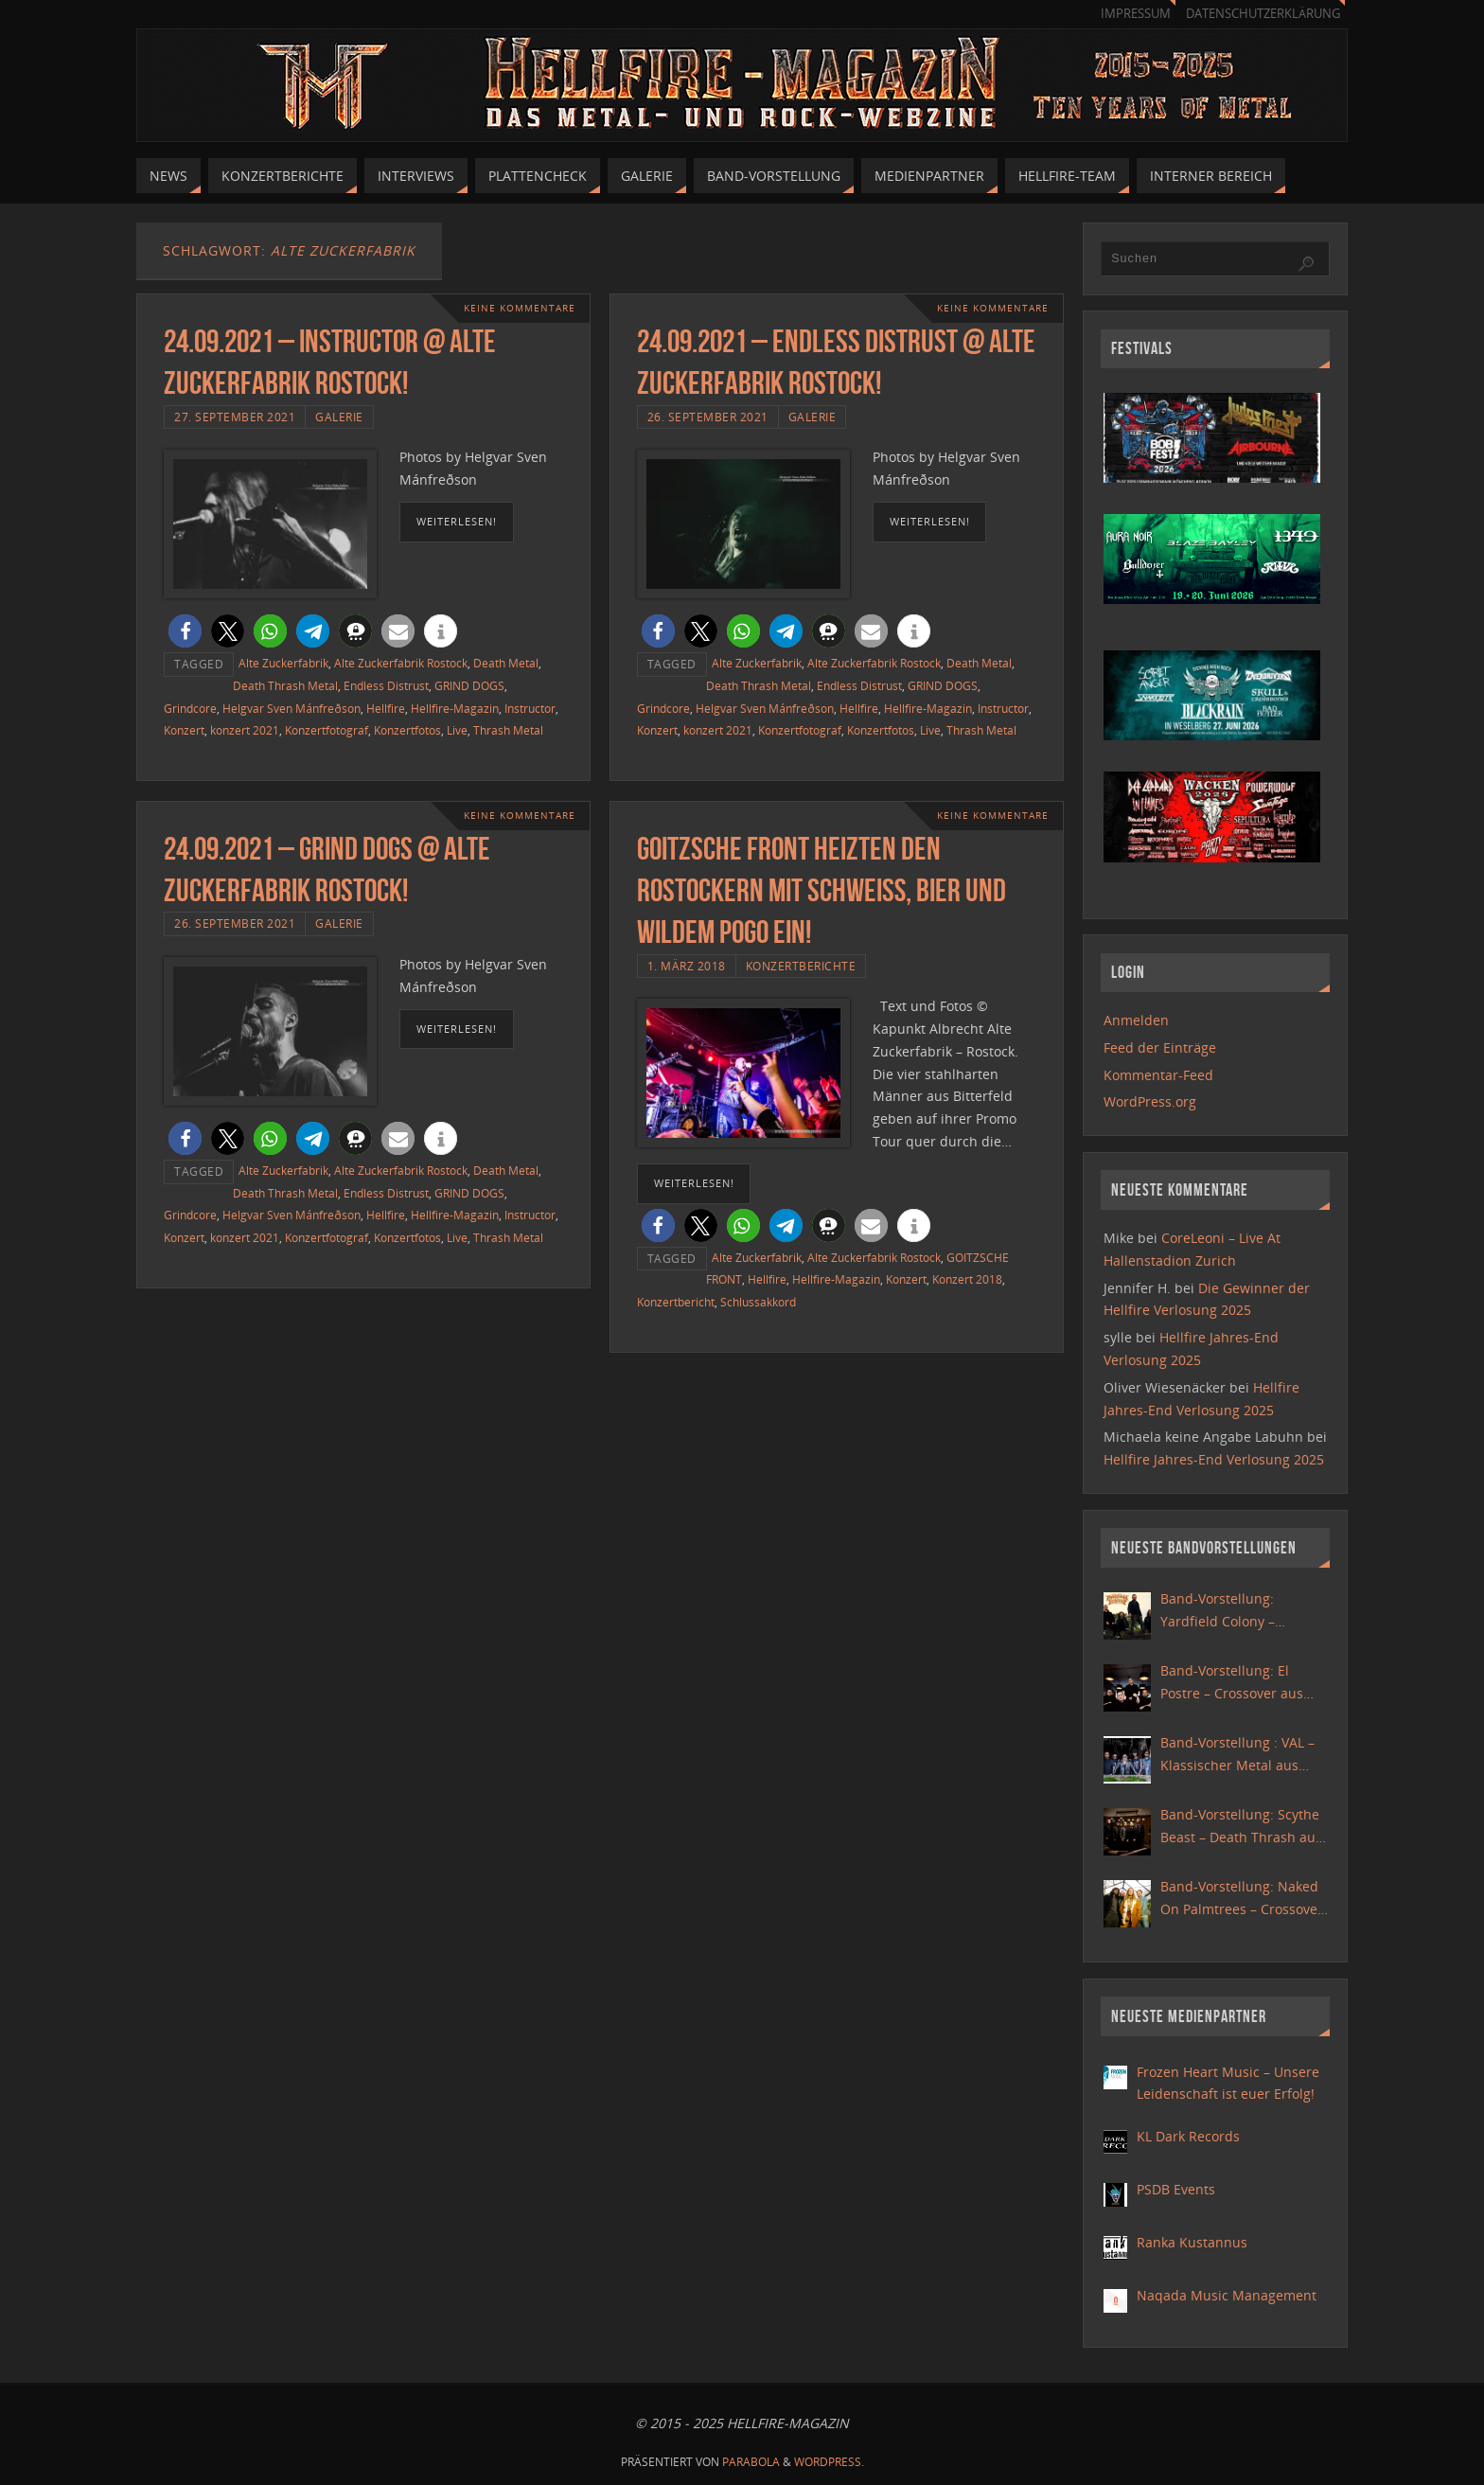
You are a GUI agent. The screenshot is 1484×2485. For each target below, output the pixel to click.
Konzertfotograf (326, 729)
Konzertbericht (676, 1301)
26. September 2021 (707, 416)
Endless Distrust (386, 685)
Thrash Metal (508, 729)
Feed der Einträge (1160, 1047)
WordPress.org (1150, 1101)
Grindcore (190, 708)
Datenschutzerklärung (1263, 14)
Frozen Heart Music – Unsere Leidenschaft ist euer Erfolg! (1228, 2083)
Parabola (751, 2462)
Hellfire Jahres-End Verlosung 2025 (1214, 1459)
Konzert (184, 729)
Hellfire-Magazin (455, 708)
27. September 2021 (234, 416)
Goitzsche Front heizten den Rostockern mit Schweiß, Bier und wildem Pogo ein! (821, 890)
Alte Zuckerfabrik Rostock (401, 662)
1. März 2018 (686, 965)
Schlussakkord (758, 1301)
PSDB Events (1176, 2189)
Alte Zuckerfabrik (283, 662)
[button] (185, 631)
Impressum (1136, 14)
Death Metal (506, 662)
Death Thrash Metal (285, 685)
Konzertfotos (407, 729)
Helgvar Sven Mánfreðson (291, 708)
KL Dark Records (1188, 2136)
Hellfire (385, 708)
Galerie (339, 416)
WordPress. (829, 2462)
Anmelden (1136, 1020)
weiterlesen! (456, 521)
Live (457, 729)
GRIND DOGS (469, 685)
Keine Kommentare (519, 308)
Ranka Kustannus (1192, 2242)
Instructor (530, 708)
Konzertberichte (801, 965)
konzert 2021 (244, 729)
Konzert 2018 (967, 1279)
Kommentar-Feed (1158, 1075)
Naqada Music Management (1226, 2295)
